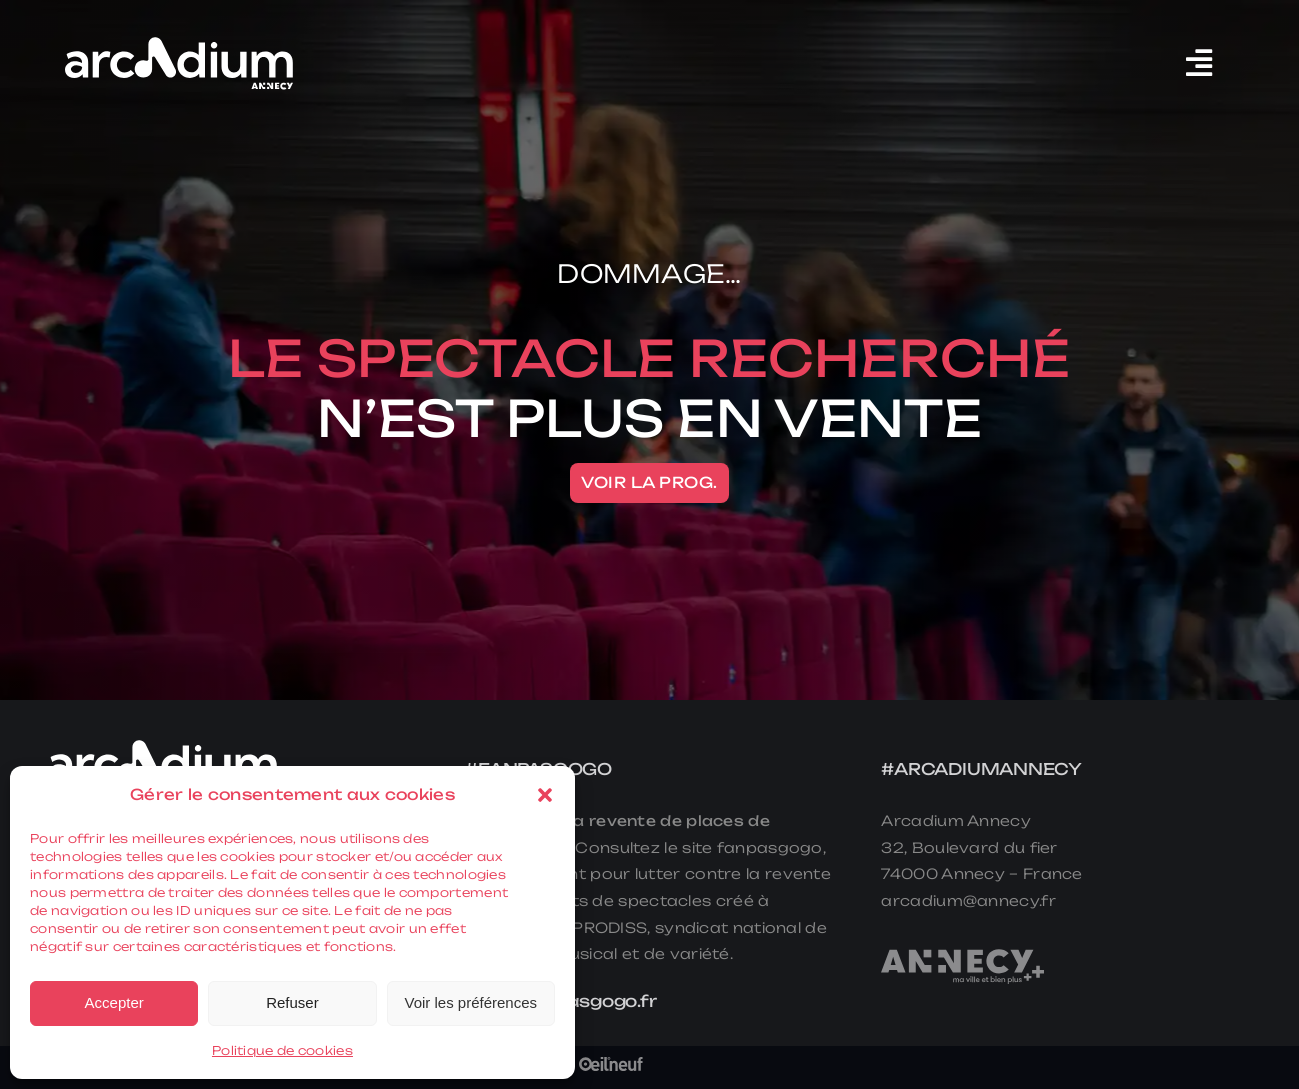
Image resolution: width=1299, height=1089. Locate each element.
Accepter (114, 1002)
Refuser (292, 1002)
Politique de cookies (282, 1050)
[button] (545, 795)
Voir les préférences (470, 1002)
